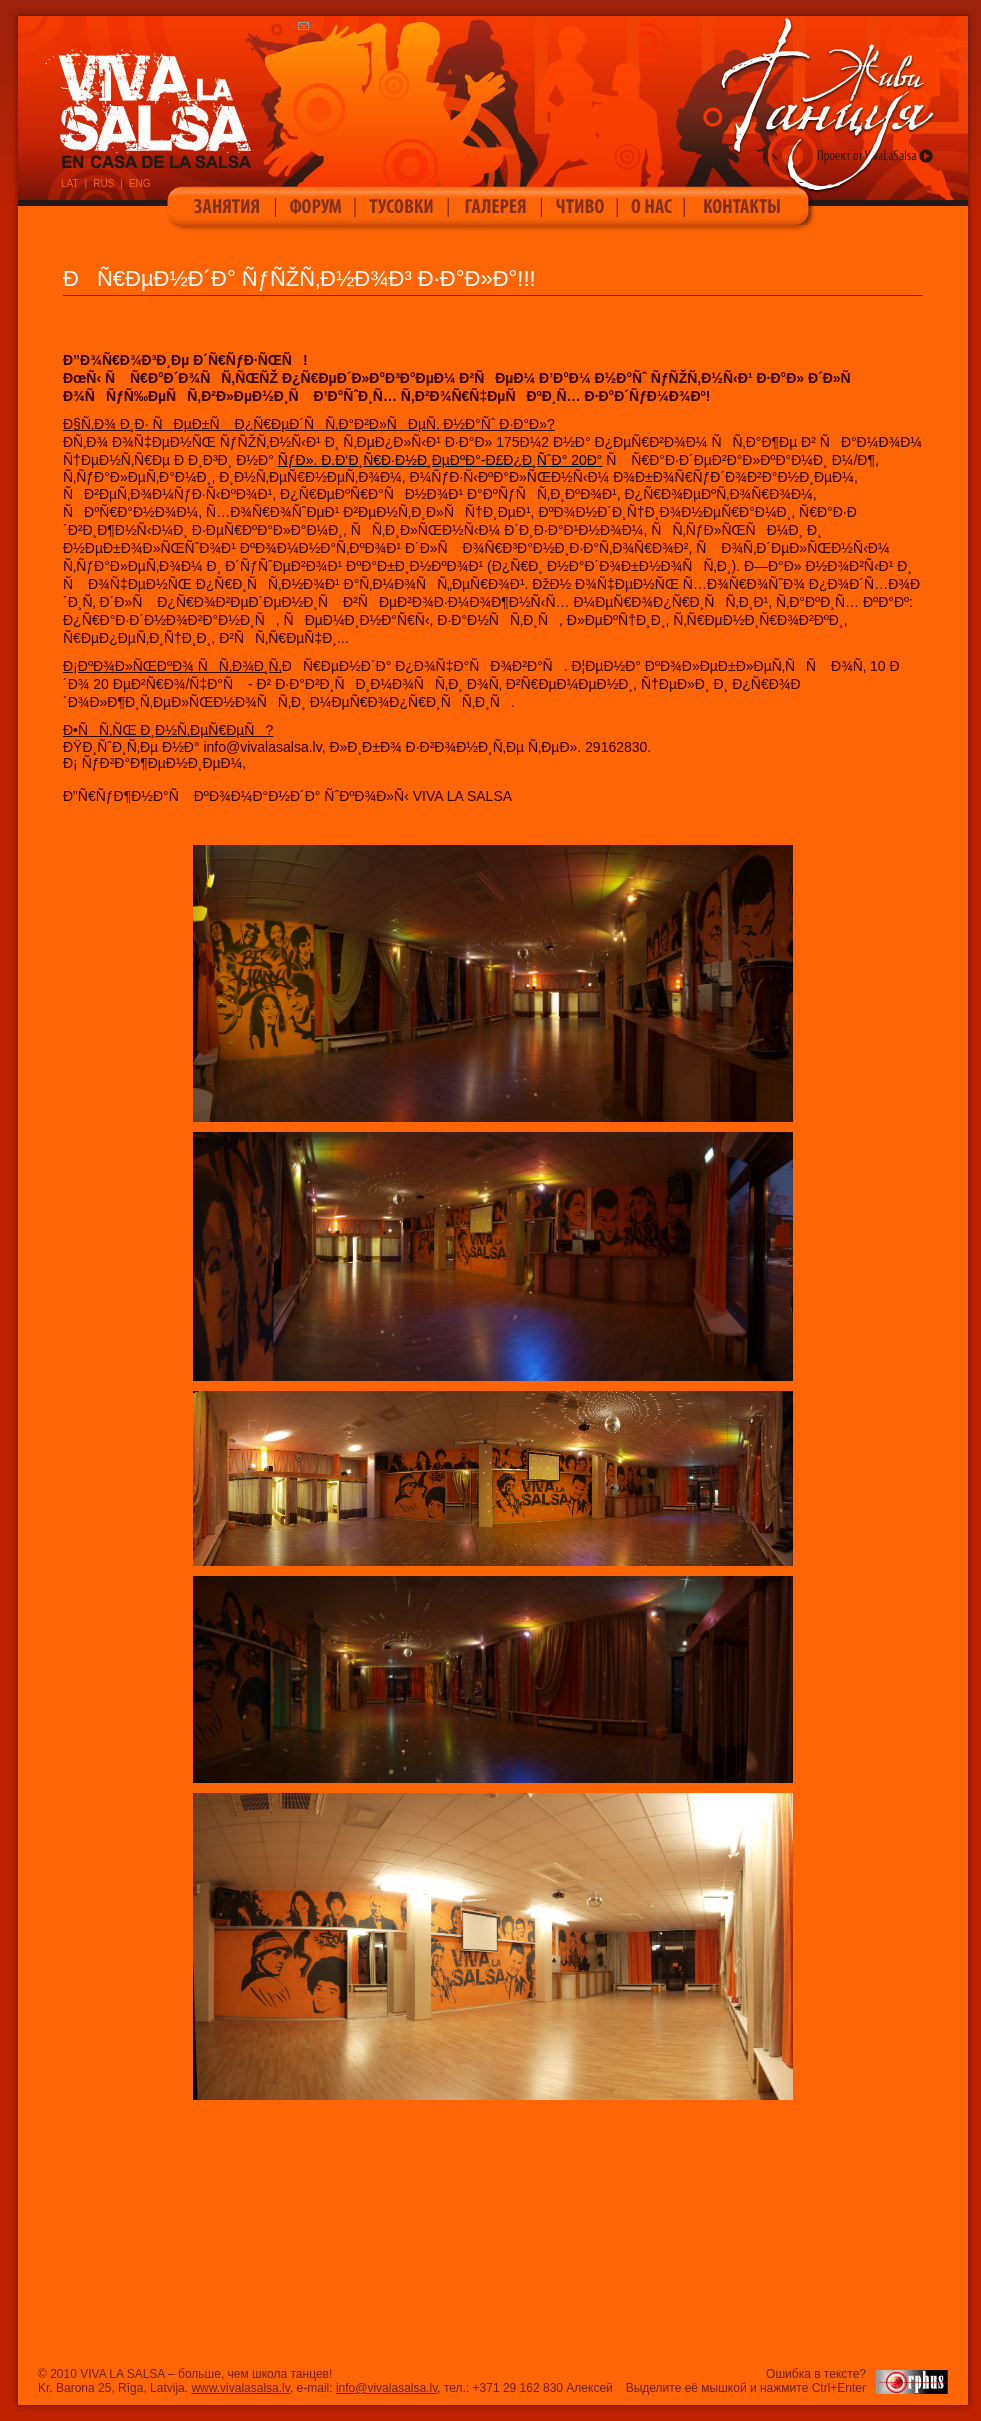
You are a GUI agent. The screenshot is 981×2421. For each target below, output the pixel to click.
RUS (103, 183)
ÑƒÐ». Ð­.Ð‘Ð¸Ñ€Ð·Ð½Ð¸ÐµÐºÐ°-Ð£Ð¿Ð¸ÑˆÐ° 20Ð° (440, 460)
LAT (70, 183)
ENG (140, 183)
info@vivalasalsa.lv (386, 2388)
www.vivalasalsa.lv (240, 2388)
